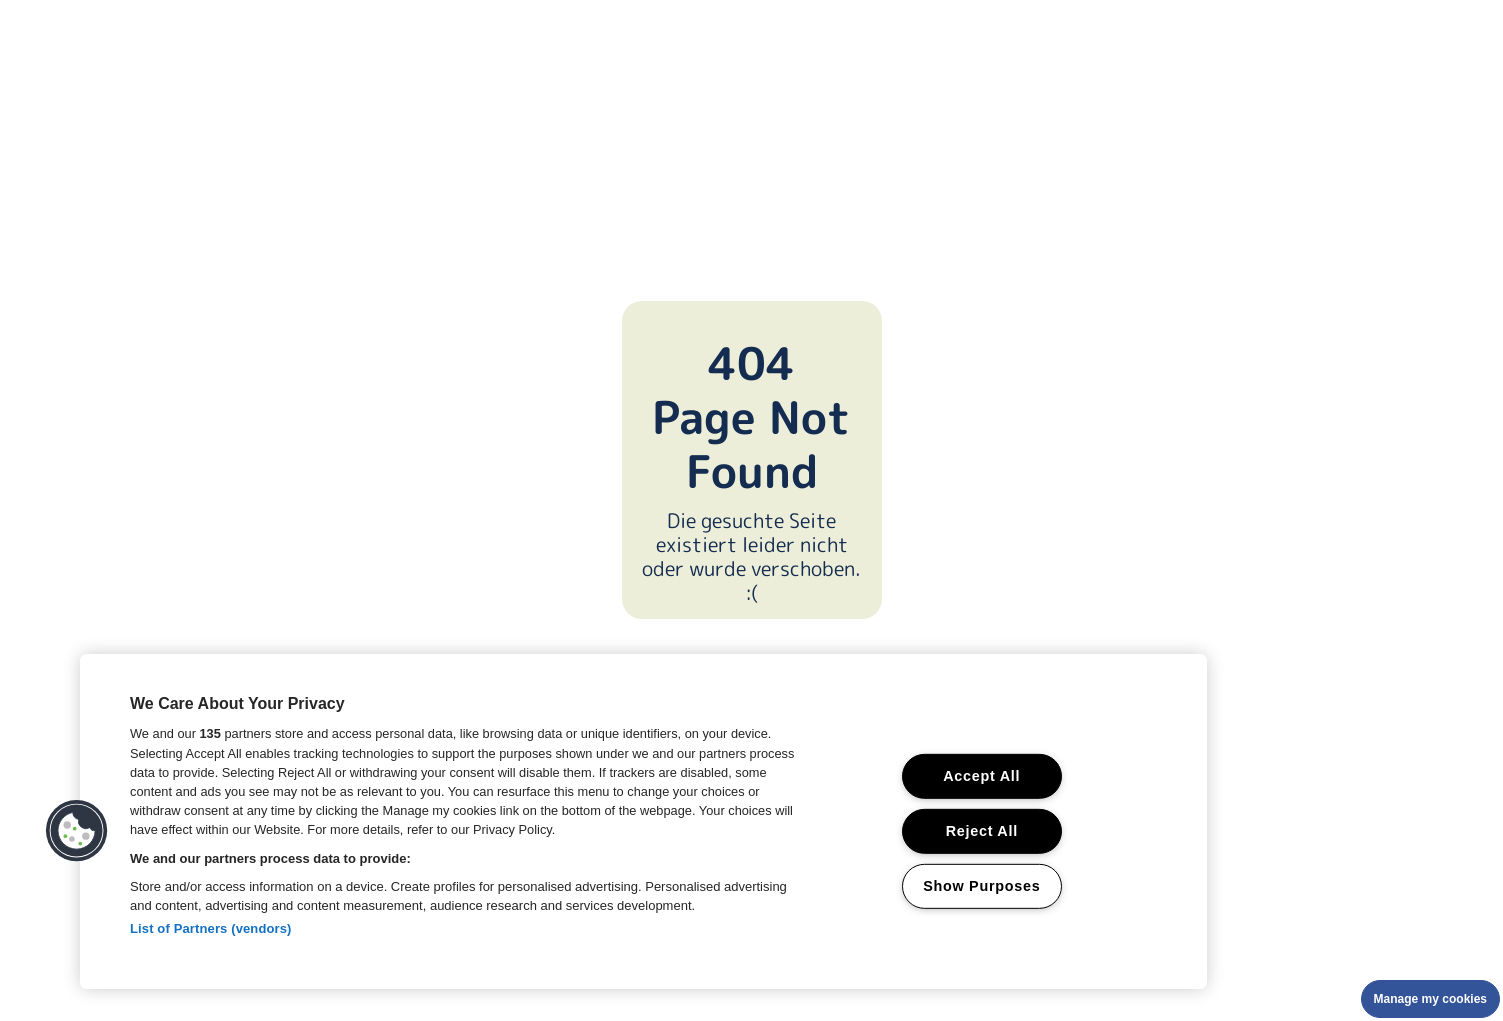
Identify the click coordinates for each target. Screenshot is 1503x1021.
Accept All (981, 776)
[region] (643, 821)
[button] (77, 831)
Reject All (982, 831)
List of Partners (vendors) (211, 928)
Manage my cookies (1430, 999)
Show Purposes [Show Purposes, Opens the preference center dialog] (981, 885)
